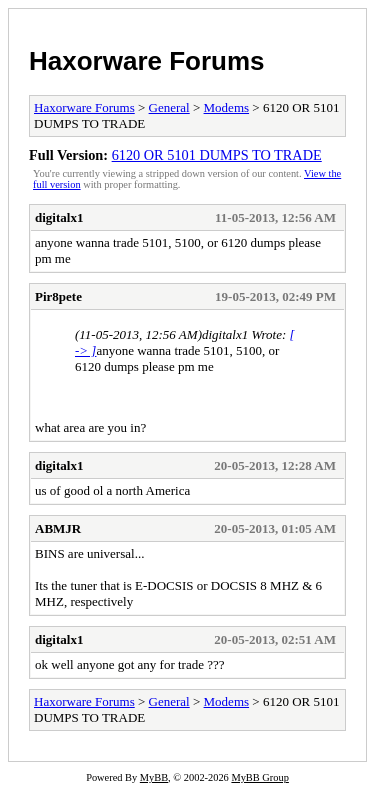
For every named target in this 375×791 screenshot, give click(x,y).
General (169, 107)
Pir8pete (58, 296)
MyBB (154, 777)
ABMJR (58, 528)
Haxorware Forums (147, 61)
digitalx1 (59, 217)
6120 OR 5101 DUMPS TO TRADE (217, 155)
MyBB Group (259, 777)
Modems (227, 107)
